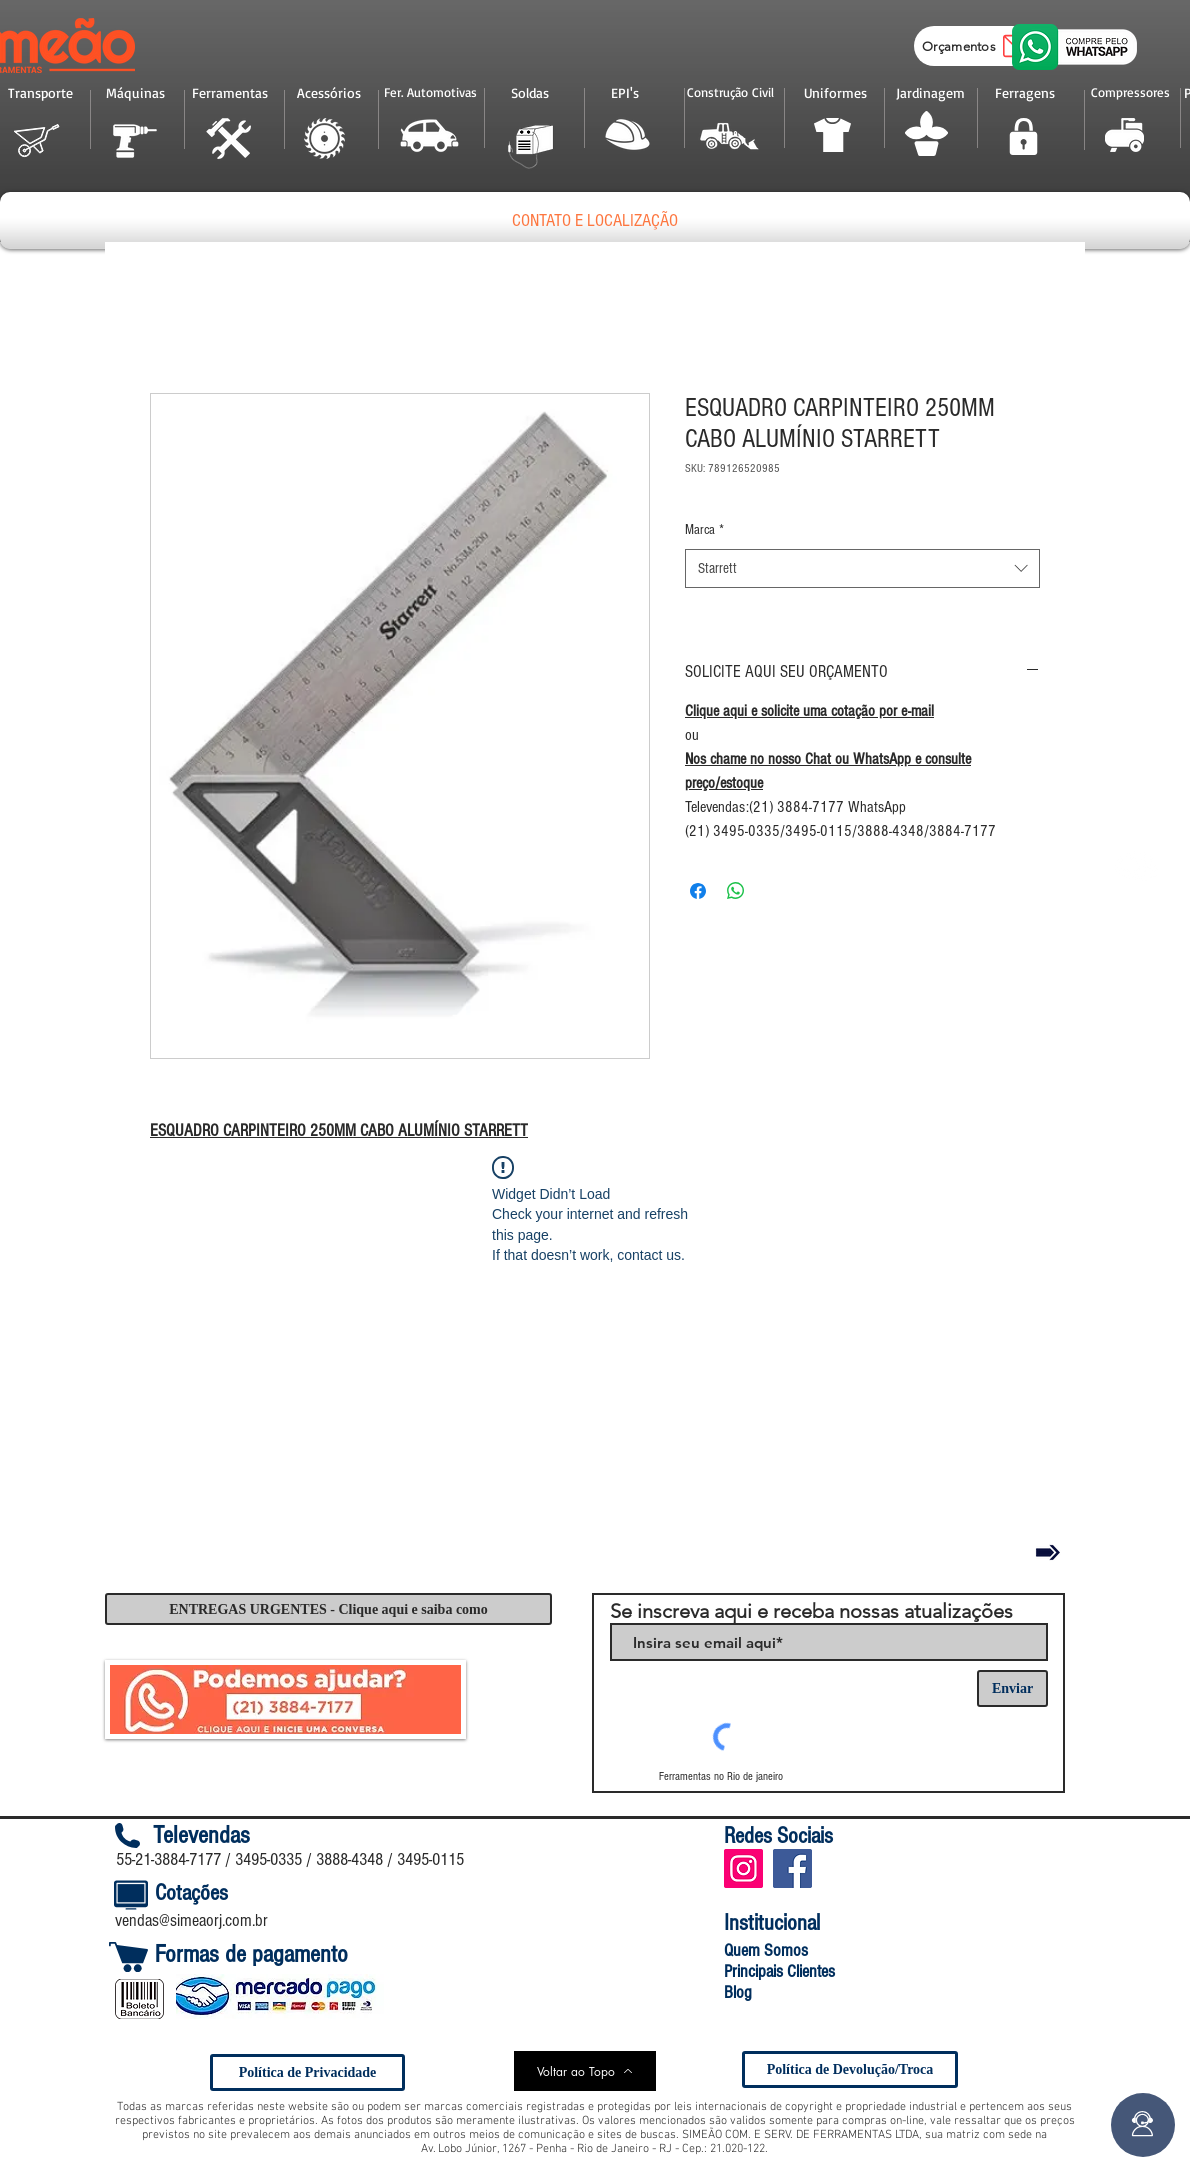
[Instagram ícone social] (743, 1868)
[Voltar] (1048, 1552)
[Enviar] (1012, 1688)
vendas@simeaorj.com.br (191, 1920)
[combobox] (862, 568)
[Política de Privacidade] (307, 2072)
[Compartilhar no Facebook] (698, 891)
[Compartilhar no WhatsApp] (736, 891)
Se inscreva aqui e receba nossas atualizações (811, 1611)
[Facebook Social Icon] (792, 1868)
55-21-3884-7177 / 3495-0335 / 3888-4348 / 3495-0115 (290, 1859)
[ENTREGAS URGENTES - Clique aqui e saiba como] (328, 1609)
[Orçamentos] (980, 46)
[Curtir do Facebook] (886, 1868)
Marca (704, 530)
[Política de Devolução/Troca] (850, 2069)
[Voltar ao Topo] (585, 2071)
